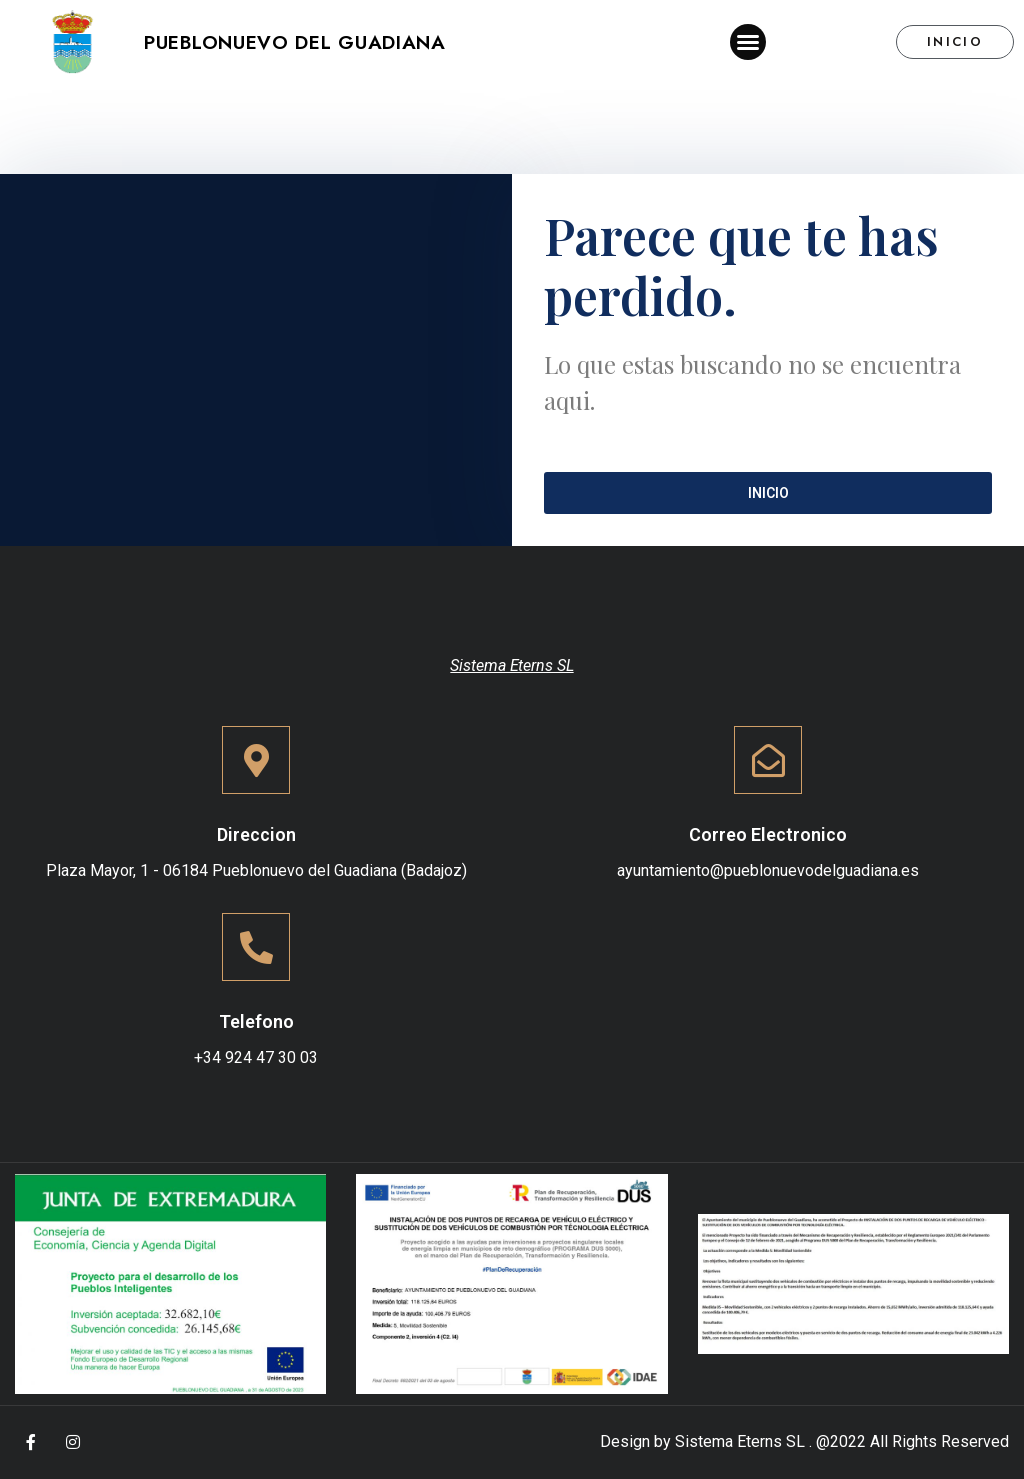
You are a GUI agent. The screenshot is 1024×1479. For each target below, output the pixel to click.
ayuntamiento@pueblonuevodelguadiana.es (768, 870)
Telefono (256, 1021)
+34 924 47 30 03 (256, 1057)
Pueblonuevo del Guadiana (295, 42)
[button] (748, 42)
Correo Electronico (768, 834)
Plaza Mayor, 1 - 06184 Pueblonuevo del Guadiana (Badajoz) (256, 870)
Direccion (256, 834)
